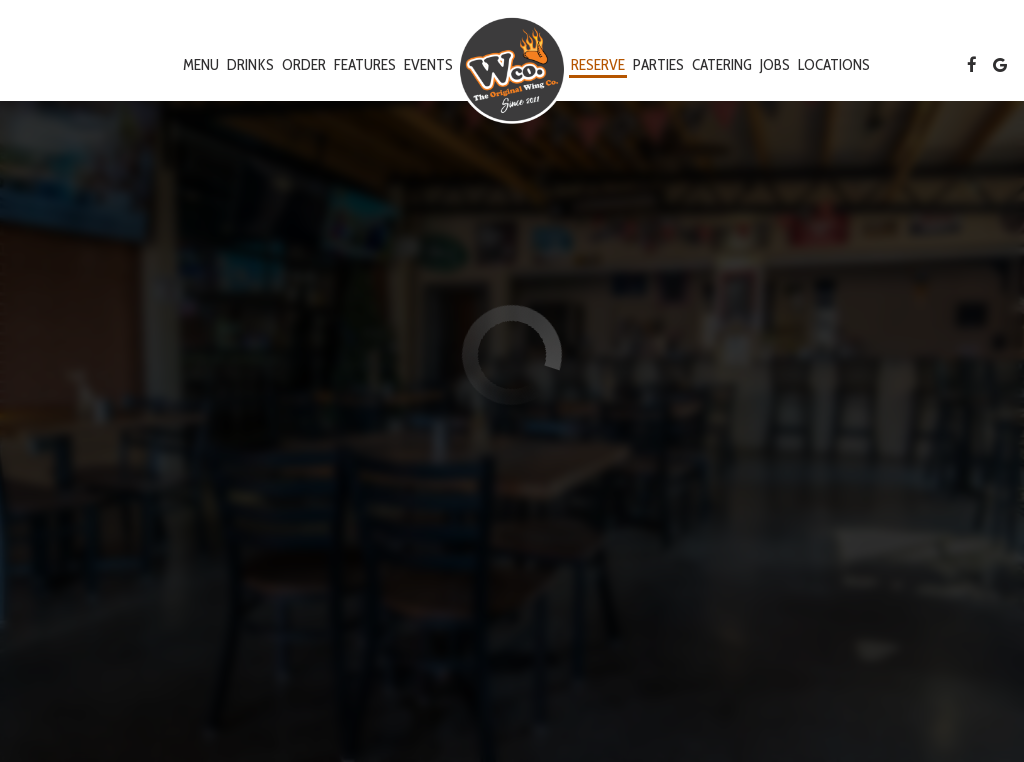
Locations (834, 64)
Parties (658, 64)
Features (365, 64)
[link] (512, 69)
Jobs (775, 64)
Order (304, 64)
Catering (722, 64)
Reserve (598, 64)
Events (428, 64)
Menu (201, 64)
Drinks (250, 64)
